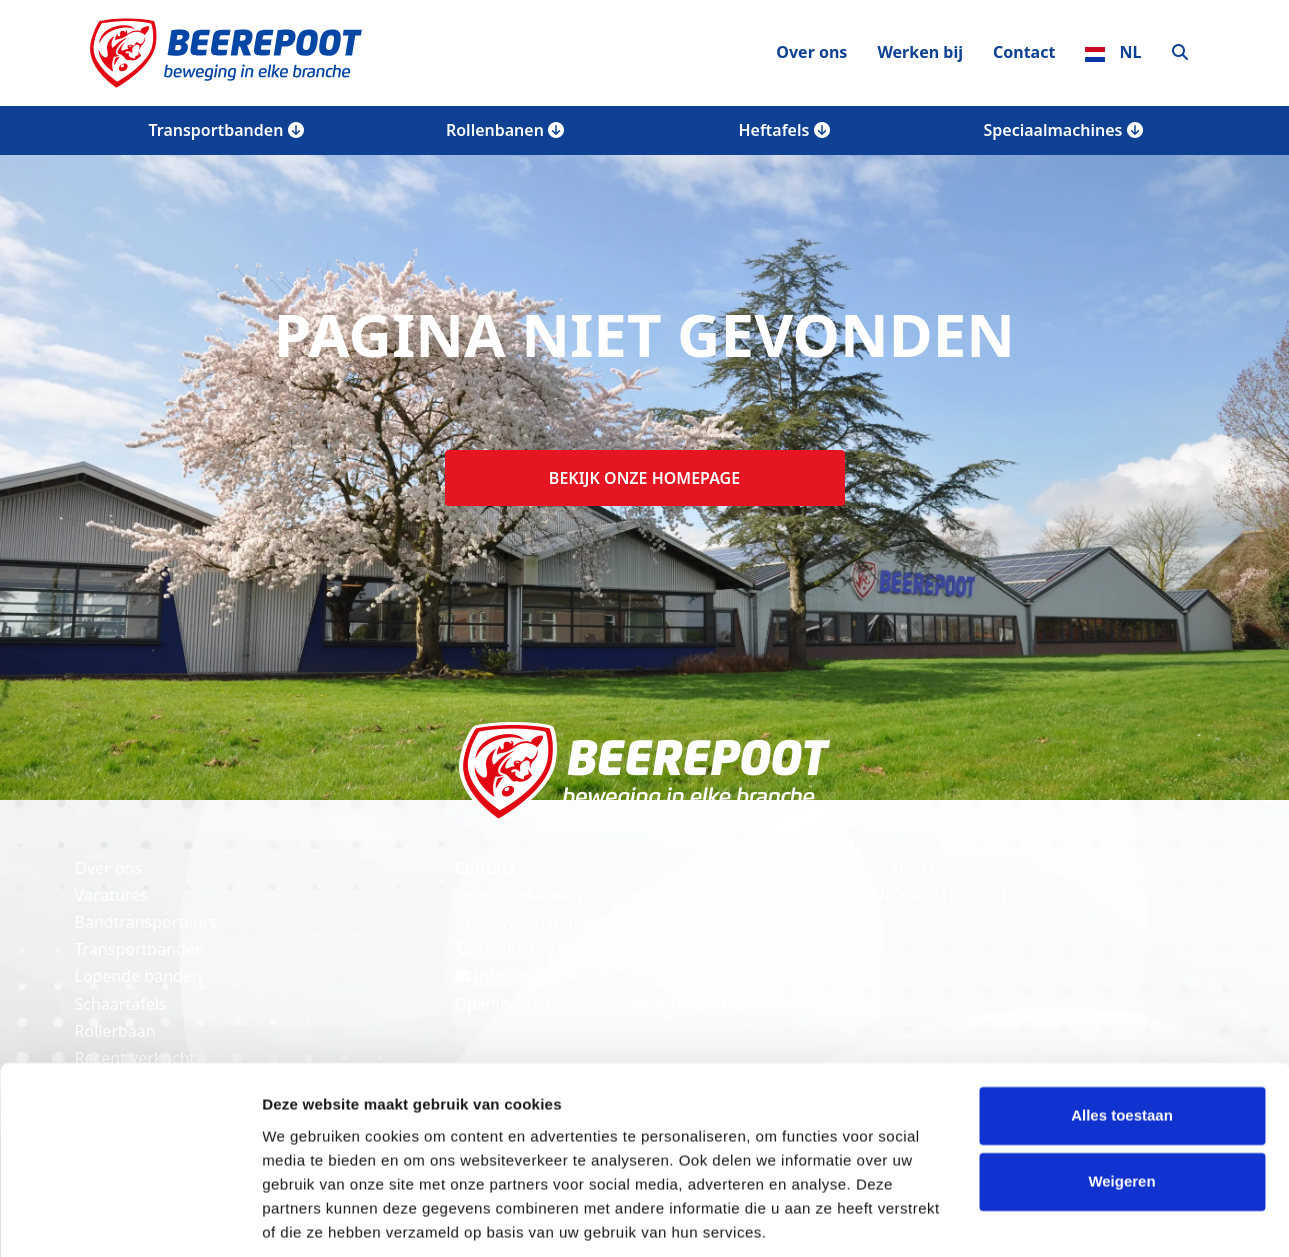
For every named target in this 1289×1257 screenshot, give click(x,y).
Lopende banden (138, 976)
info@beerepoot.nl (535, 976)
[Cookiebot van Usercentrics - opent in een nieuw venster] (129, 1218)
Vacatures (112, 895)
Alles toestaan (1122, 1046)
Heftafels (783, 130)
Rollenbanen (505, 130)
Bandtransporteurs (146, 922)
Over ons (811, 52)
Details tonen (309, 1217)
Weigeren (1121, 1111)
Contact (1024, 52)
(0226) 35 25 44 (522, 949)
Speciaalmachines (1062, 130)
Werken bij (920, 52)
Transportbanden (225, 130)
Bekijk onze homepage (644, 478)
